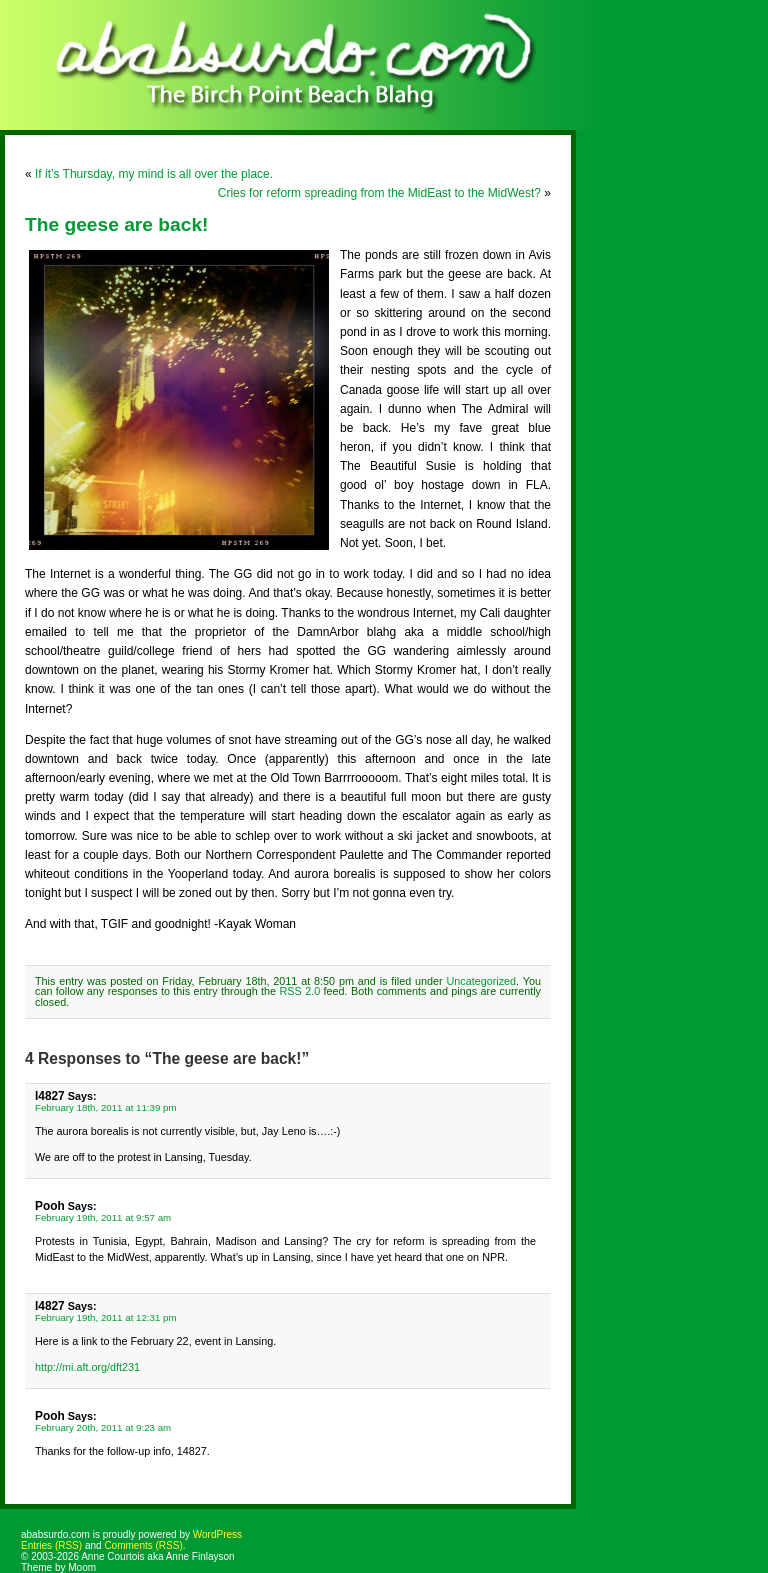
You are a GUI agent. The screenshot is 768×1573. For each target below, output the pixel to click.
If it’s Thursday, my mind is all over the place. (154, 174)
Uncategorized (481, 981)
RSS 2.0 (300, 991)
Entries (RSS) (51, 1545)
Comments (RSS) (143, 1545)
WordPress (217, 1534)
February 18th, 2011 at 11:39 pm (106, 1107)
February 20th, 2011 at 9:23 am (103, 1427)
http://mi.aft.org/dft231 (87, 1367)
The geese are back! (116, 224)
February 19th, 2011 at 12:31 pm (106, 1317)
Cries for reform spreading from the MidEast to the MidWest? (379, 193)
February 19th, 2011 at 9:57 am (103, 1217)
